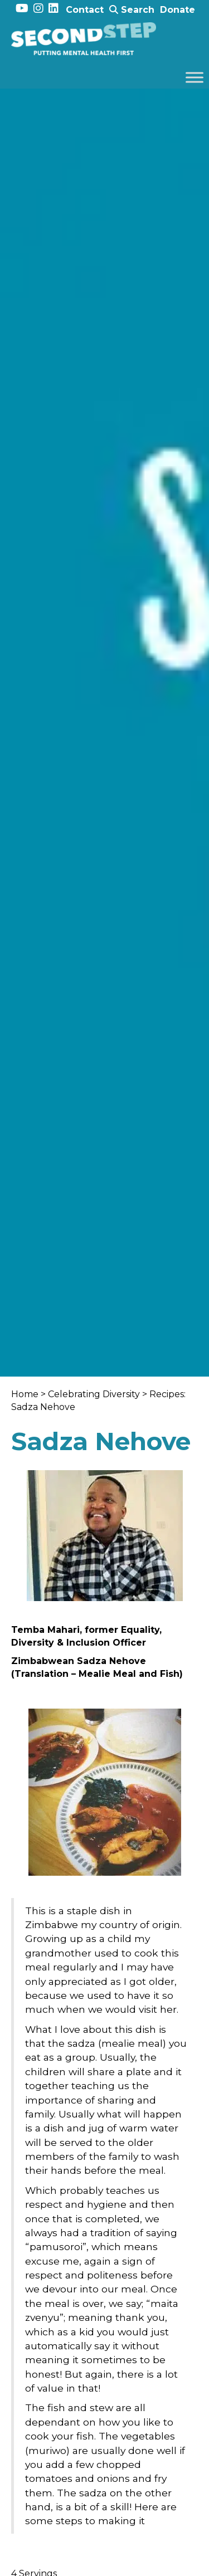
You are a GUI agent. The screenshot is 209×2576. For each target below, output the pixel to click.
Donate (177, 9)
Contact (85, 9)
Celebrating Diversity (94, 1394)
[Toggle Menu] (194, 77)
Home (24, 1394)
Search (131, 9)
